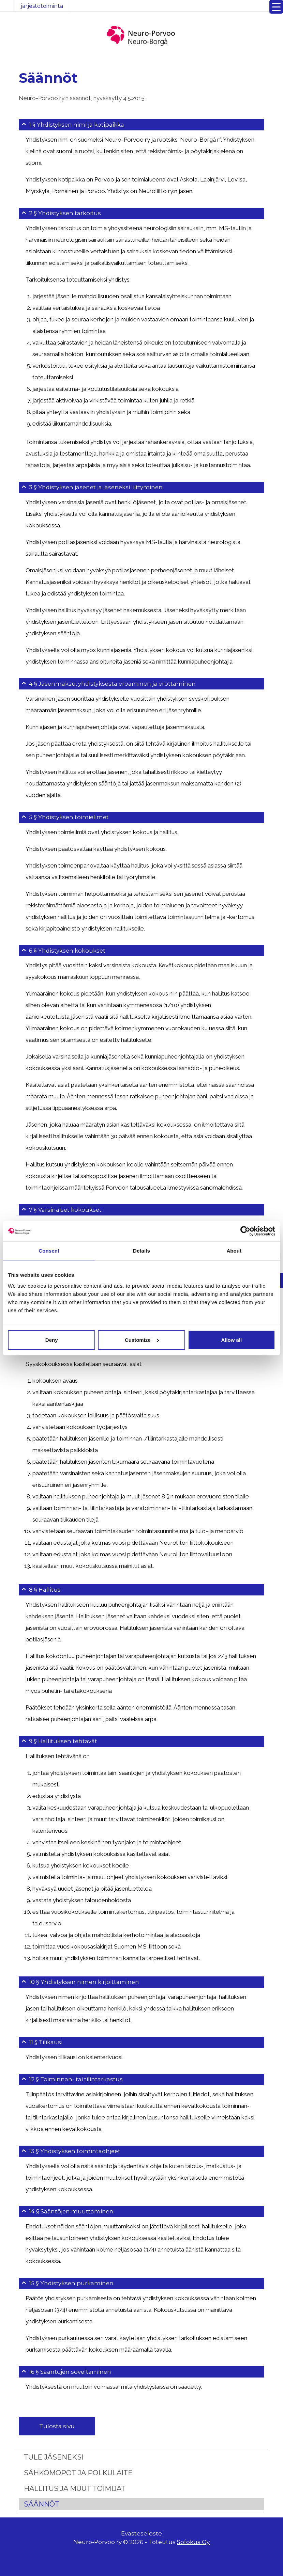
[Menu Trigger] (276, 7)
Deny (51, 1339)
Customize (142, 1339)
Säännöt (41, 2521)
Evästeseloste (141, 2550)
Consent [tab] (49, 1251)
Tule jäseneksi (54, 2474)
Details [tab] (141, 1251)
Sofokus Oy (193, 2559)
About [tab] (233, 1251)
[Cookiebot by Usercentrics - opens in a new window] (245, 1231)
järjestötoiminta (42, 6)
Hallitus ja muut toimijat (74, 2506)
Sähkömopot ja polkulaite (78, 2490)
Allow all (231, 1339)
